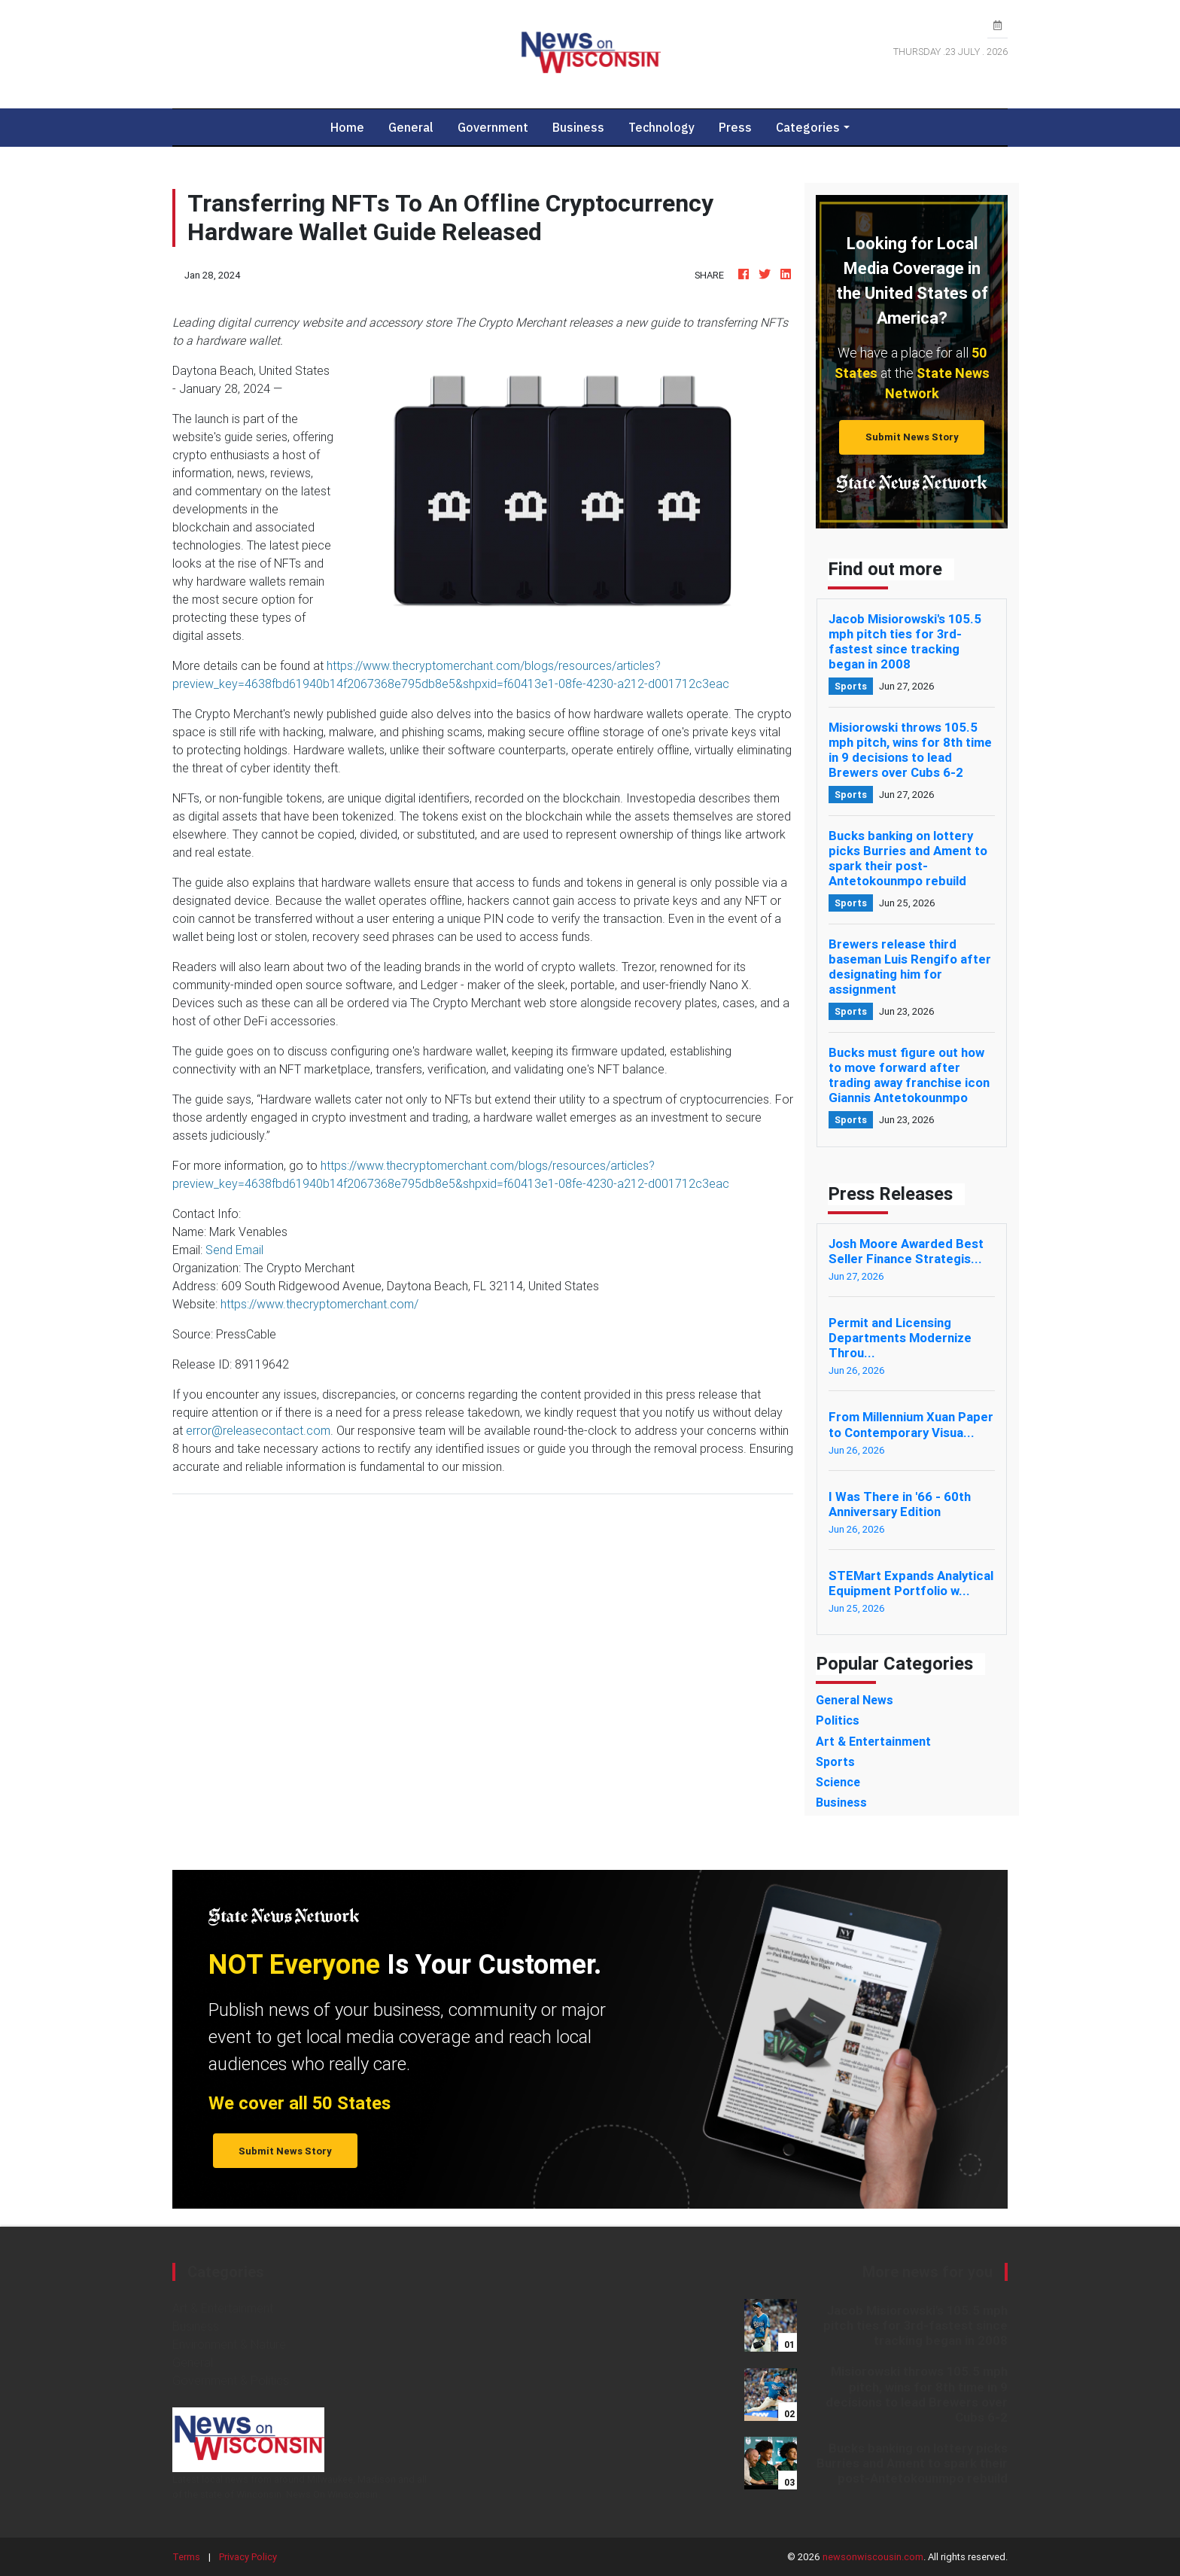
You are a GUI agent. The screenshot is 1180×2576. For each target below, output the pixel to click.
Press (735, 127)
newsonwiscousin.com (873, 2556)
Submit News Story (912, 437)
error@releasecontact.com (258, 1430)
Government (493, 127)
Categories (808, 127)
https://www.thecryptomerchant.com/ (319, 1303)
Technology (661, 127)
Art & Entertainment (222, 2308)
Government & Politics (230, 2380)
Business (578, 127)
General (410, 127)
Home (353, 127)
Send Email (234, 1249)
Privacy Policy (248, 2556)
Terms (186, 2556)
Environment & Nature (229, 2344)
